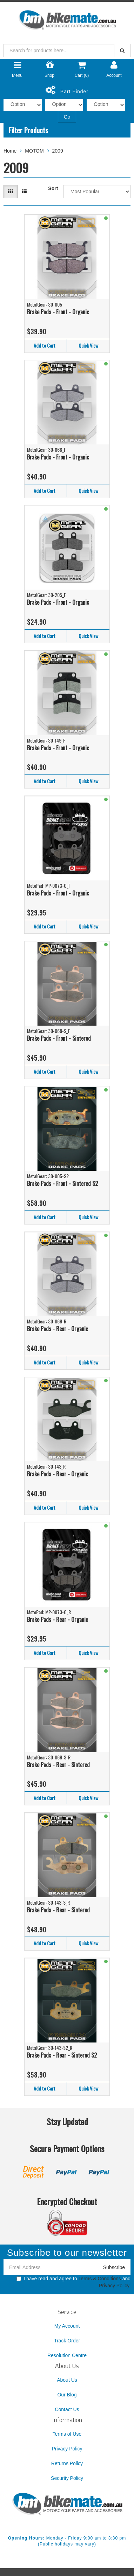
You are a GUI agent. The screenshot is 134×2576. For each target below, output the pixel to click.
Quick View (88, 345)
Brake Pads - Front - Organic (58, 312)
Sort (53, 188)
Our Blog (66, 2394)
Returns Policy (67, 2463)
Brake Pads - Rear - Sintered (58, 1765)
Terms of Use (67, 2434)
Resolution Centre (67, 2355)
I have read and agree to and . (73, 2282)
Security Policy (67, 2478)
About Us (67, 2380)
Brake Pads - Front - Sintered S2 (62, 1183)
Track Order (67, 2340)
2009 (57, 151)
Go (67, 117)
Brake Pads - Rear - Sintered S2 (62, 2055)
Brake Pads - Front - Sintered (59, 1038)
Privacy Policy (114, 2285)
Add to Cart (44, 345)
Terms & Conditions (99, 2278)
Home (10, 151)
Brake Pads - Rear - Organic (57, 1329)
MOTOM (34, 151)
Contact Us (67, 2409)
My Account (67, 2326)
